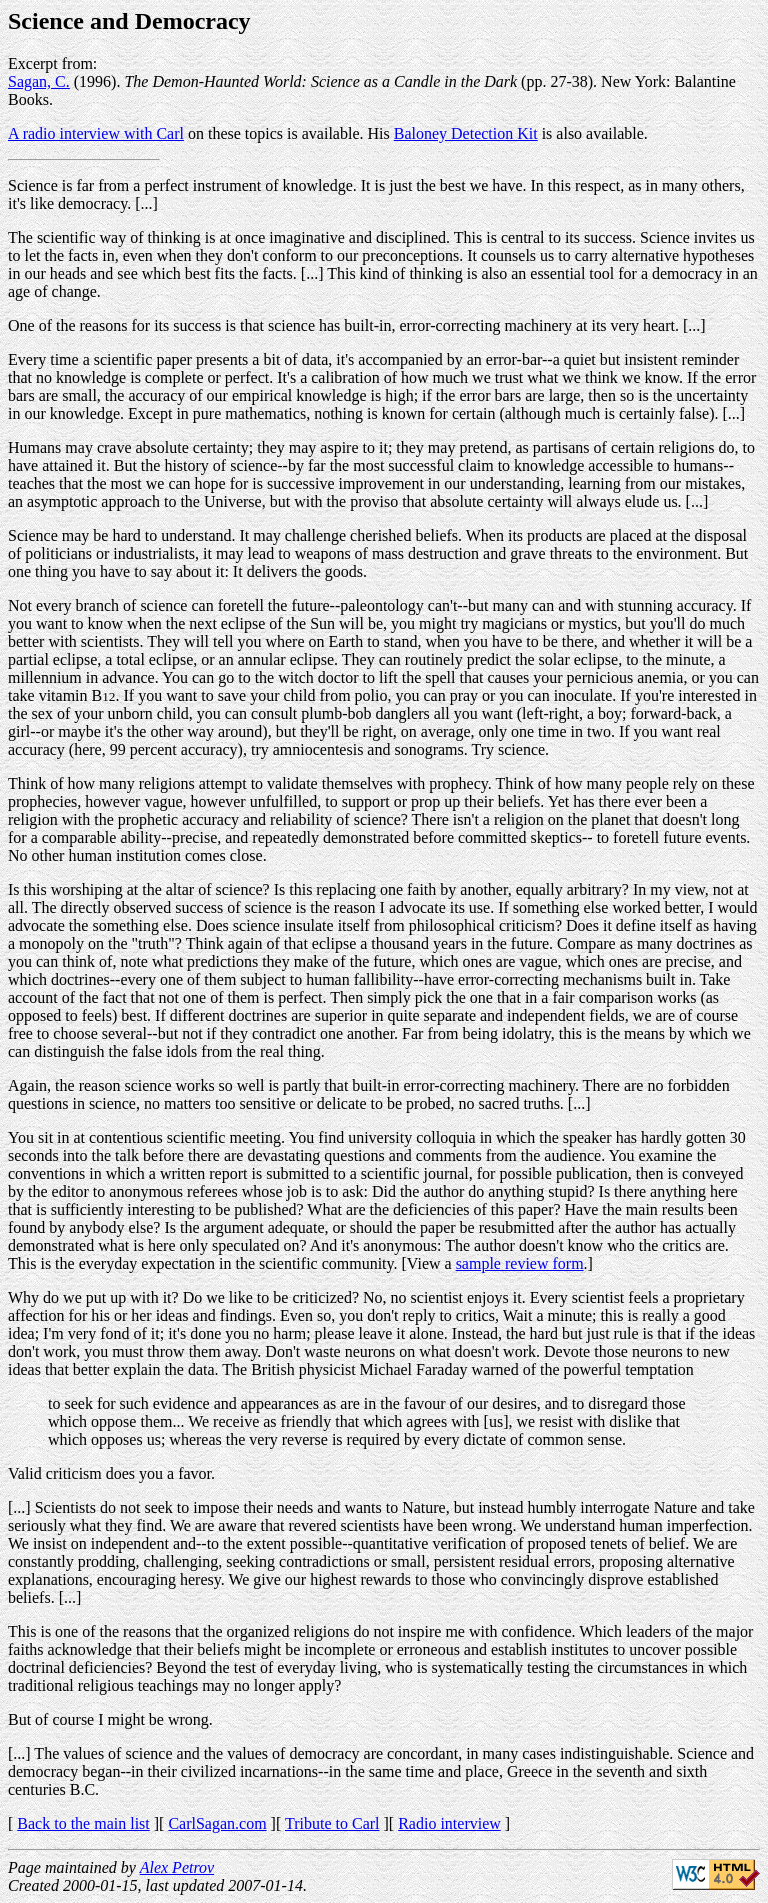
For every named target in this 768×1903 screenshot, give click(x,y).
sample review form (520, 1263)
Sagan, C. (39, 81)
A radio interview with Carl (96, 133)
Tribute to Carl (332, 1823)
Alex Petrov (177, 1867)
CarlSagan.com (217, 1823)
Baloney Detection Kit (466, 133)
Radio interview (449, 1823)
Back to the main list (83, 1823)
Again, (29, 1085)
